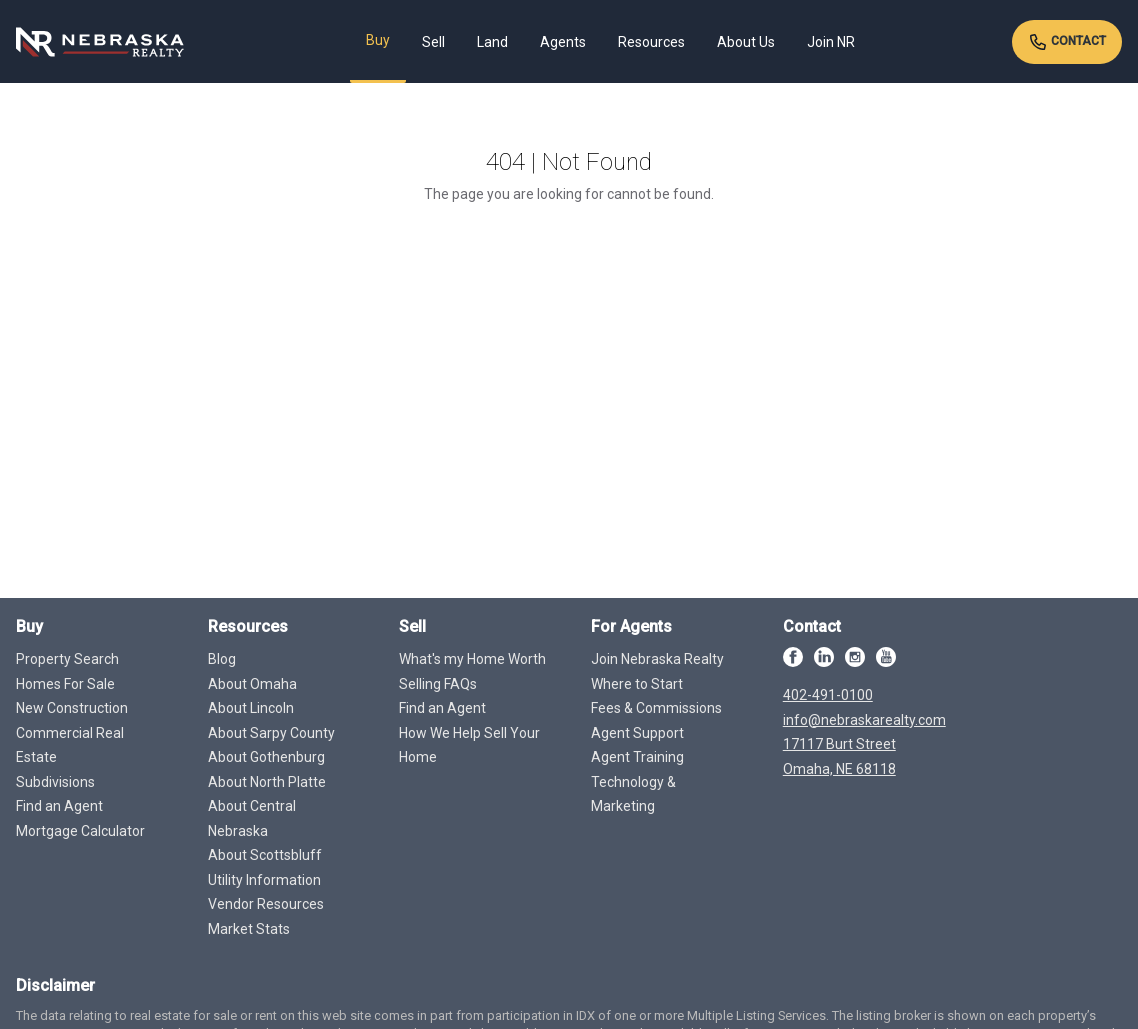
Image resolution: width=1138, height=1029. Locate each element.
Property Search (67, 659)
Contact (1067, 42)
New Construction (72, 708)
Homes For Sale (65, 684)
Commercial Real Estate (70, 745)
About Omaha (252, 684)
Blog (222, 659)
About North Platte (267, 782)
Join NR (831, 42)
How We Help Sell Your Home (469, 745)
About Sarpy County (271, 733)
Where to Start (637, 684)
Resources (651, 42)
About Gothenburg (266, 757)
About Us (746, 42)
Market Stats (249, 929)
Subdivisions (55, 782)
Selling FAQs (438, 684)
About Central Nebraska (252, 818)
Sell (433, 42)
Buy (378, 40)
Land (492, 42)
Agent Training (637, 757)
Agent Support (637, 733)
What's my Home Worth (472, 659)
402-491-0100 (828, 695)
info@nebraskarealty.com (864, 720)
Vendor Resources (266, 904)
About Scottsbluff (265, 855)
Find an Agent (59, 806)
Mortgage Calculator (80, 831)
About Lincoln (251, 708)
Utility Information (264, 880)
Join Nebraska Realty (657, 659)
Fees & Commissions (656, 708)
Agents (563, 42)
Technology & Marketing (633, 794)
